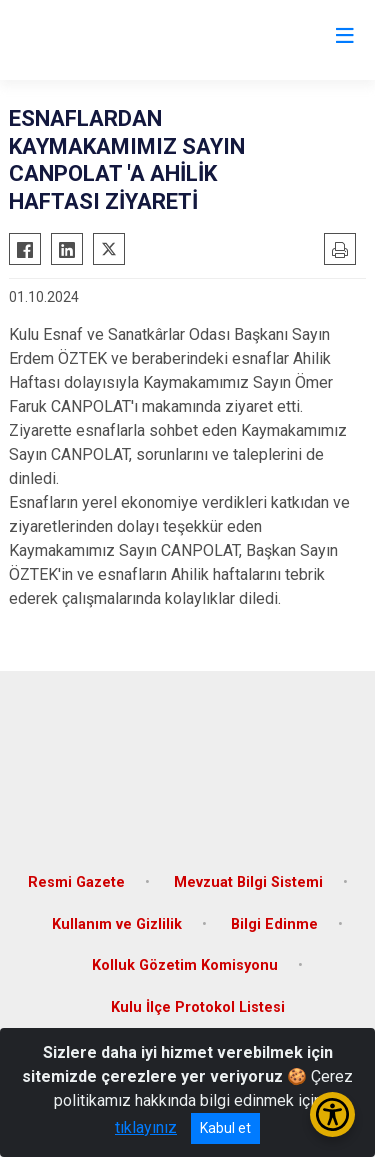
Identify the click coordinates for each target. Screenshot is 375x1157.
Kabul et (225, 1128)
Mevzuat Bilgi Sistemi (248, 882)
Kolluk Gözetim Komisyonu (185, 965)
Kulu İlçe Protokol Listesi (198, 1007)
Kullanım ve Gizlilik (117, 924)
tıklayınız (146, 1127)
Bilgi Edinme (274, 924)
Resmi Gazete (76, 882)
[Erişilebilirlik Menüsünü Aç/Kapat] (332, 1114)
